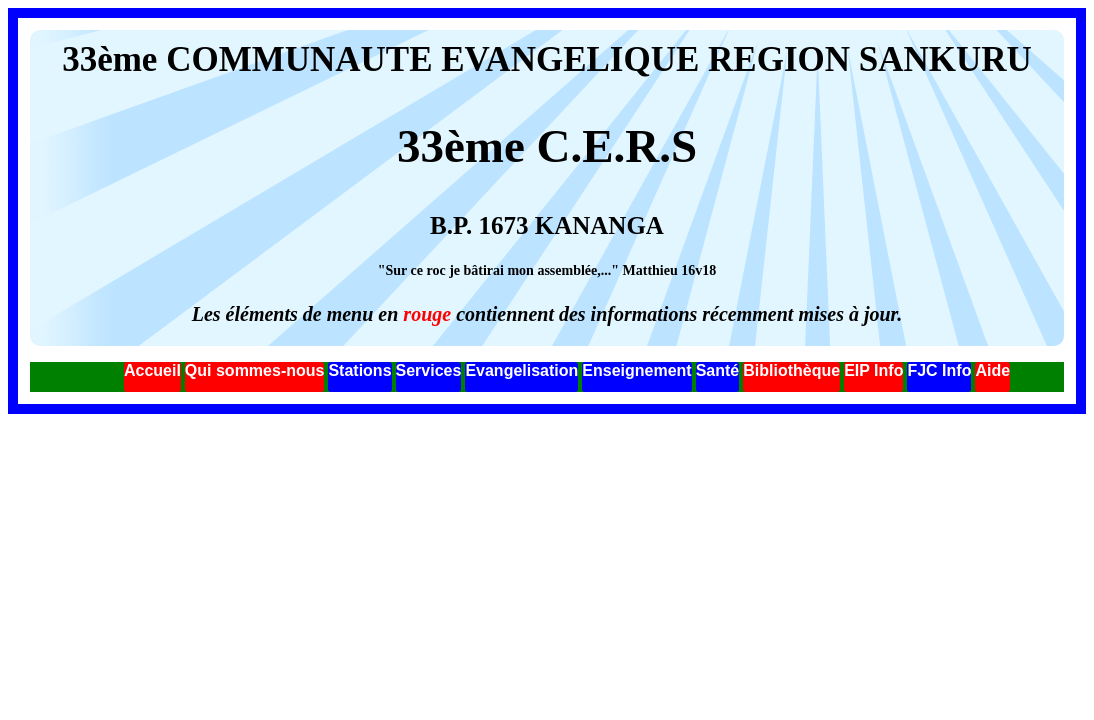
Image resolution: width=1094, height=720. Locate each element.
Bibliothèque (791, 370)
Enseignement (636, 370)
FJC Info (939, 370)
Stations (359, 370)
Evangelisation (521, 370)
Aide (992, 370)
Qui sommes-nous (255, 370)
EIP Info (873, 370)
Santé (718, 370)
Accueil (152, 370)
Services (429, 370)
